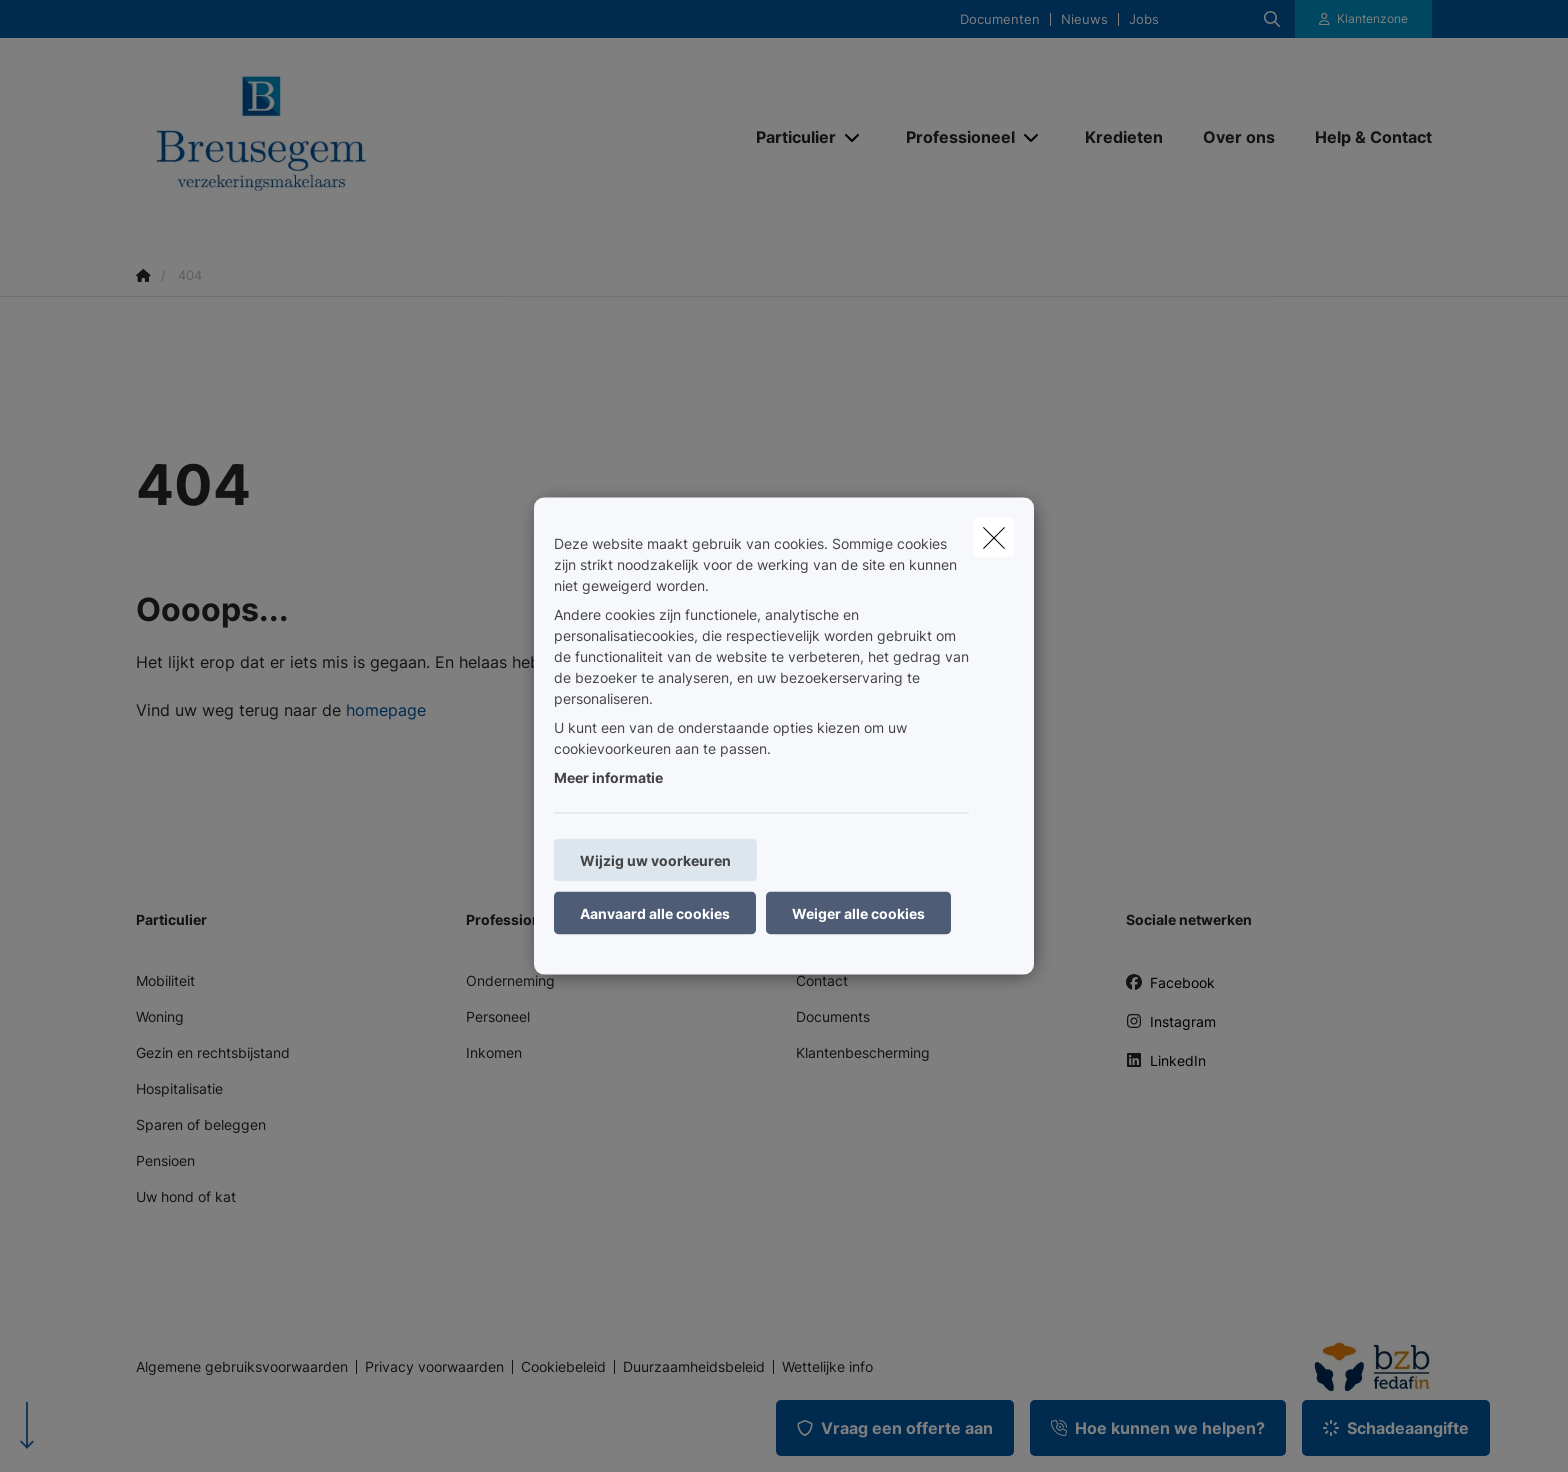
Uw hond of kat (186, 1196)
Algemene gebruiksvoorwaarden (242, 1367)
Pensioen (165, 1160)
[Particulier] (788, 137)
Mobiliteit (165, 980)
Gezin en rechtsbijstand (213, 1052)
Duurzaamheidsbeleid (694, 1367)
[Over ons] (1239, 137)
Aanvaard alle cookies (655, 913)
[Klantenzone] (1364, 19)
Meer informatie (608, 777)
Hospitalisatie (179, 1088)
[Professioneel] (953, 137)
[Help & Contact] (1363, 137)
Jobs (1144, 19)
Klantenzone (1372, 18)
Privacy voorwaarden (434, 1367)
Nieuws (1084, 19)
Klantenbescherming (863, 1052)
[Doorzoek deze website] (1272, 19)
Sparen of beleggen (201, 1124)
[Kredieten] (1124, 137)
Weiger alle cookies (858, 913)
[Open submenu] (853, 136)
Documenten (1000, 19)
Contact (822, 980)
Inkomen (494, 1052)
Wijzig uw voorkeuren (655, 860)
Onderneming (510, 980)
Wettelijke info (827, 1367)
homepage (386, 710)
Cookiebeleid (563, 1367)
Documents (833, 1016)
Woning (160, 1016)
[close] (994, 538)
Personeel (498, 1016)
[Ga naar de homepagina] (336, 137)
